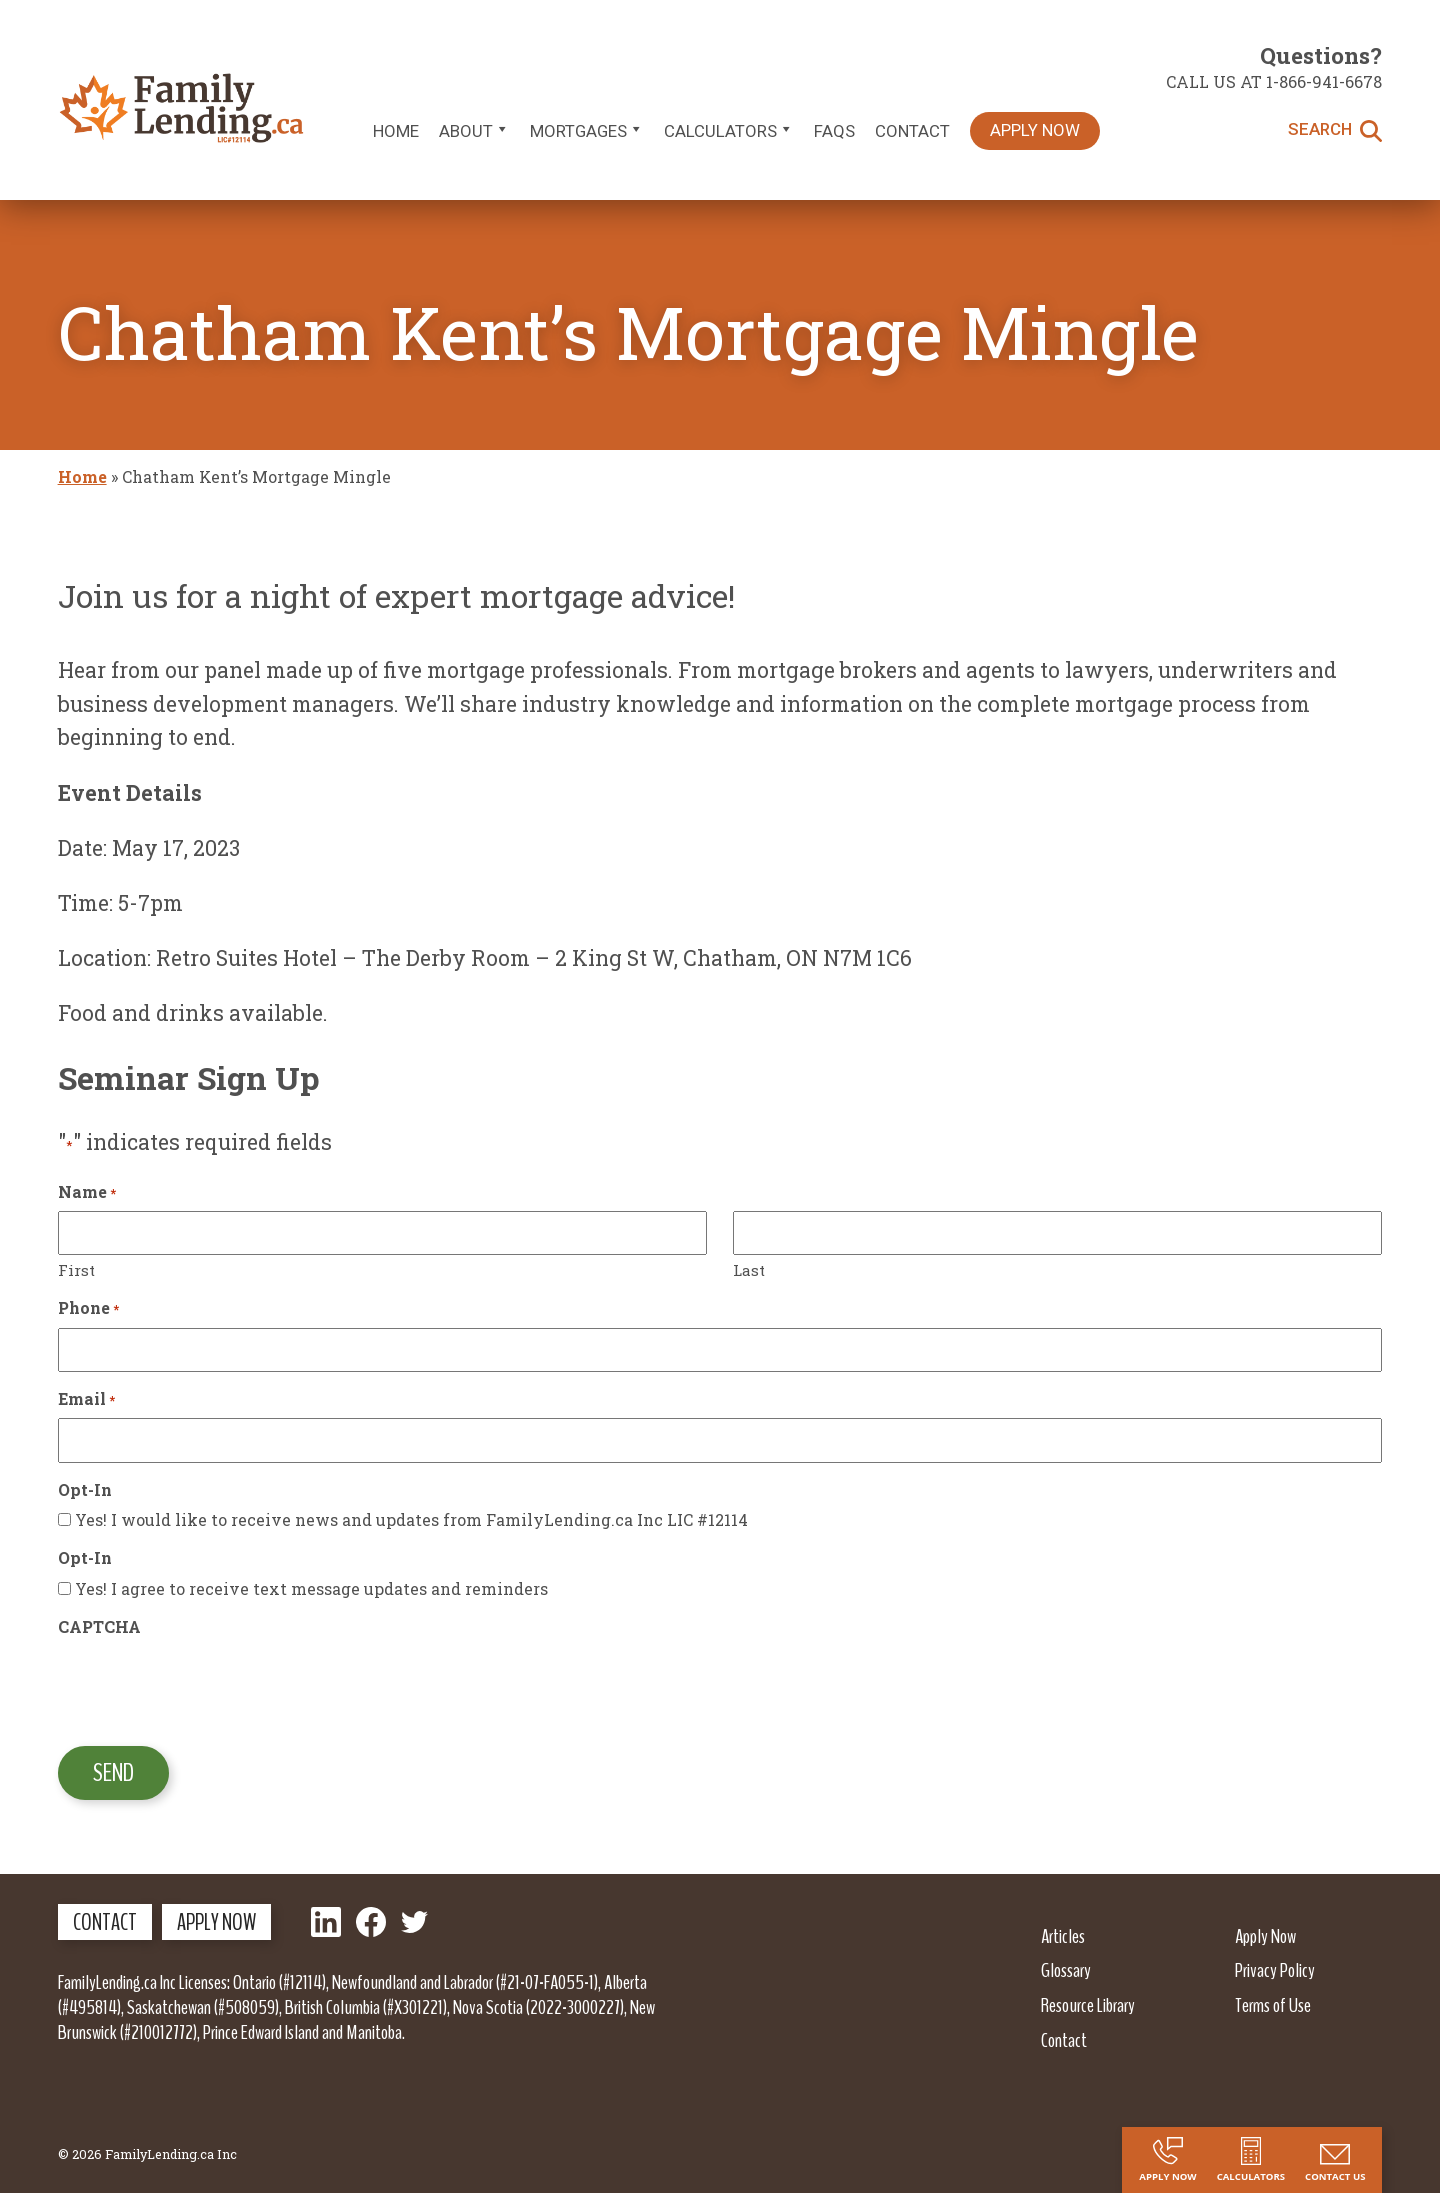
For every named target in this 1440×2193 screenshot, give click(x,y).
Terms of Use (1273, 2005)
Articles (1063, 1936)
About (474, 131)
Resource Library (1088, 2005)
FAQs (834, 131)
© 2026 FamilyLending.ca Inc (147, 2154)
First (76, 1270)
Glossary (1066, 1970)
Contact (912, 131)
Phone (88, 1307)
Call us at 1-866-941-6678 (1274, 81)
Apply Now (1035, 130)
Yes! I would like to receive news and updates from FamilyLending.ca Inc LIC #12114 (411, 1519)
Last (749, 1270)
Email (86, 1398)
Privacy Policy (1275, 1970)
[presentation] (210, 1685)
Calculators (729, 131)
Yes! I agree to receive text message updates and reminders (311, 1588)
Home (396, 131)
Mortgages (587, 131)
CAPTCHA (99, 1626)
